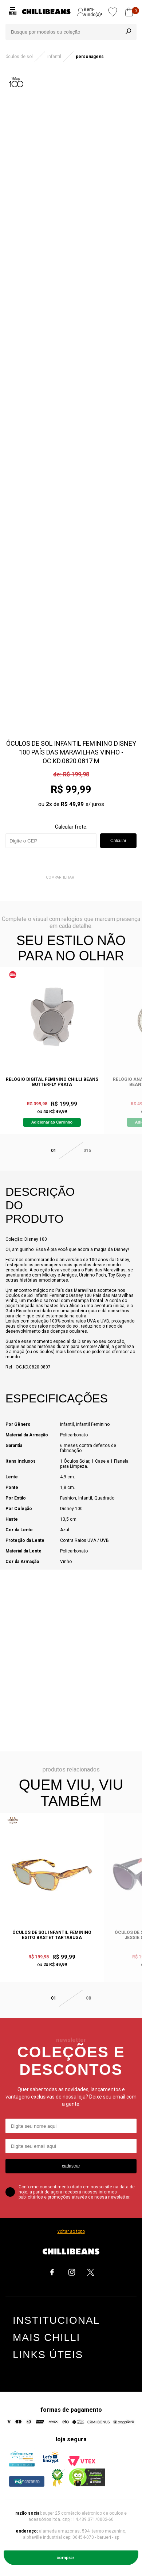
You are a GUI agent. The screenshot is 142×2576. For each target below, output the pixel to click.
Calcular (118, 840)
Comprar (65, 2557)
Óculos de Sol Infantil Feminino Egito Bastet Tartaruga (51, 1935)
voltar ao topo (71, 2231)
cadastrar (71, 2166)
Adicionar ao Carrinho (51, 1122)
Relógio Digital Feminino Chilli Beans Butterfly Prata (52, 1082)
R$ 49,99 (72, 804)
